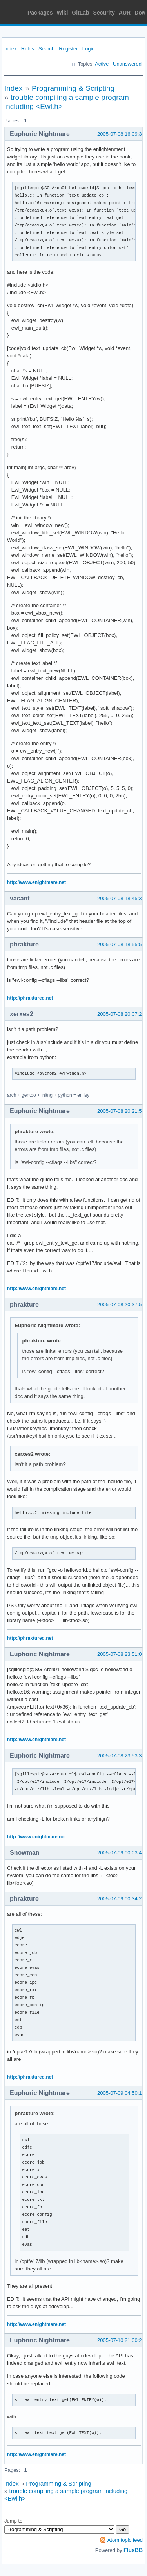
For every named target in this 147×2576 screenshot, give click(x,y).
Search (46, 49)
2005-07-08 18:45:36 (121, 898)
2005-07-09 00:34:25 (121, 1899)
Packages (40, 12)
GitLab (80, 12)
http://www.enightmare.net (36, 882)
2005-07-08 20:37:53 (121, 1304)
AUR (125, 12)
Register (68, 49)
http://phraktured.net (30, 998)
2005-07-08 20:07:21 (121, 1014)
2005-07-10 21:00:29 (121, 2340)
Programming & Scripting (73, 88)
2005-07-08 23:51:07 (121, 1654)
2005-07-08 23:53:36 (121, 1755)
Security (104, 12)
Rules (27, 49)
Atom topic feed (125, 2540)
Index (10, 49)
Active (102, 64)
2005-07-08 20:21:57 (121, 1111)
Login (88, 49)
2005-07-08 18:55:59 (121, 944)
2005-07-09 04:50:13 (121, 2093)
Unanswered (127, 64)
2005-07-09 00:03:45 (121, 1853)
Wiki (62, 12)
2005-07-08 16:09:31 (121, 134)
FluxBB (133, 2550)
